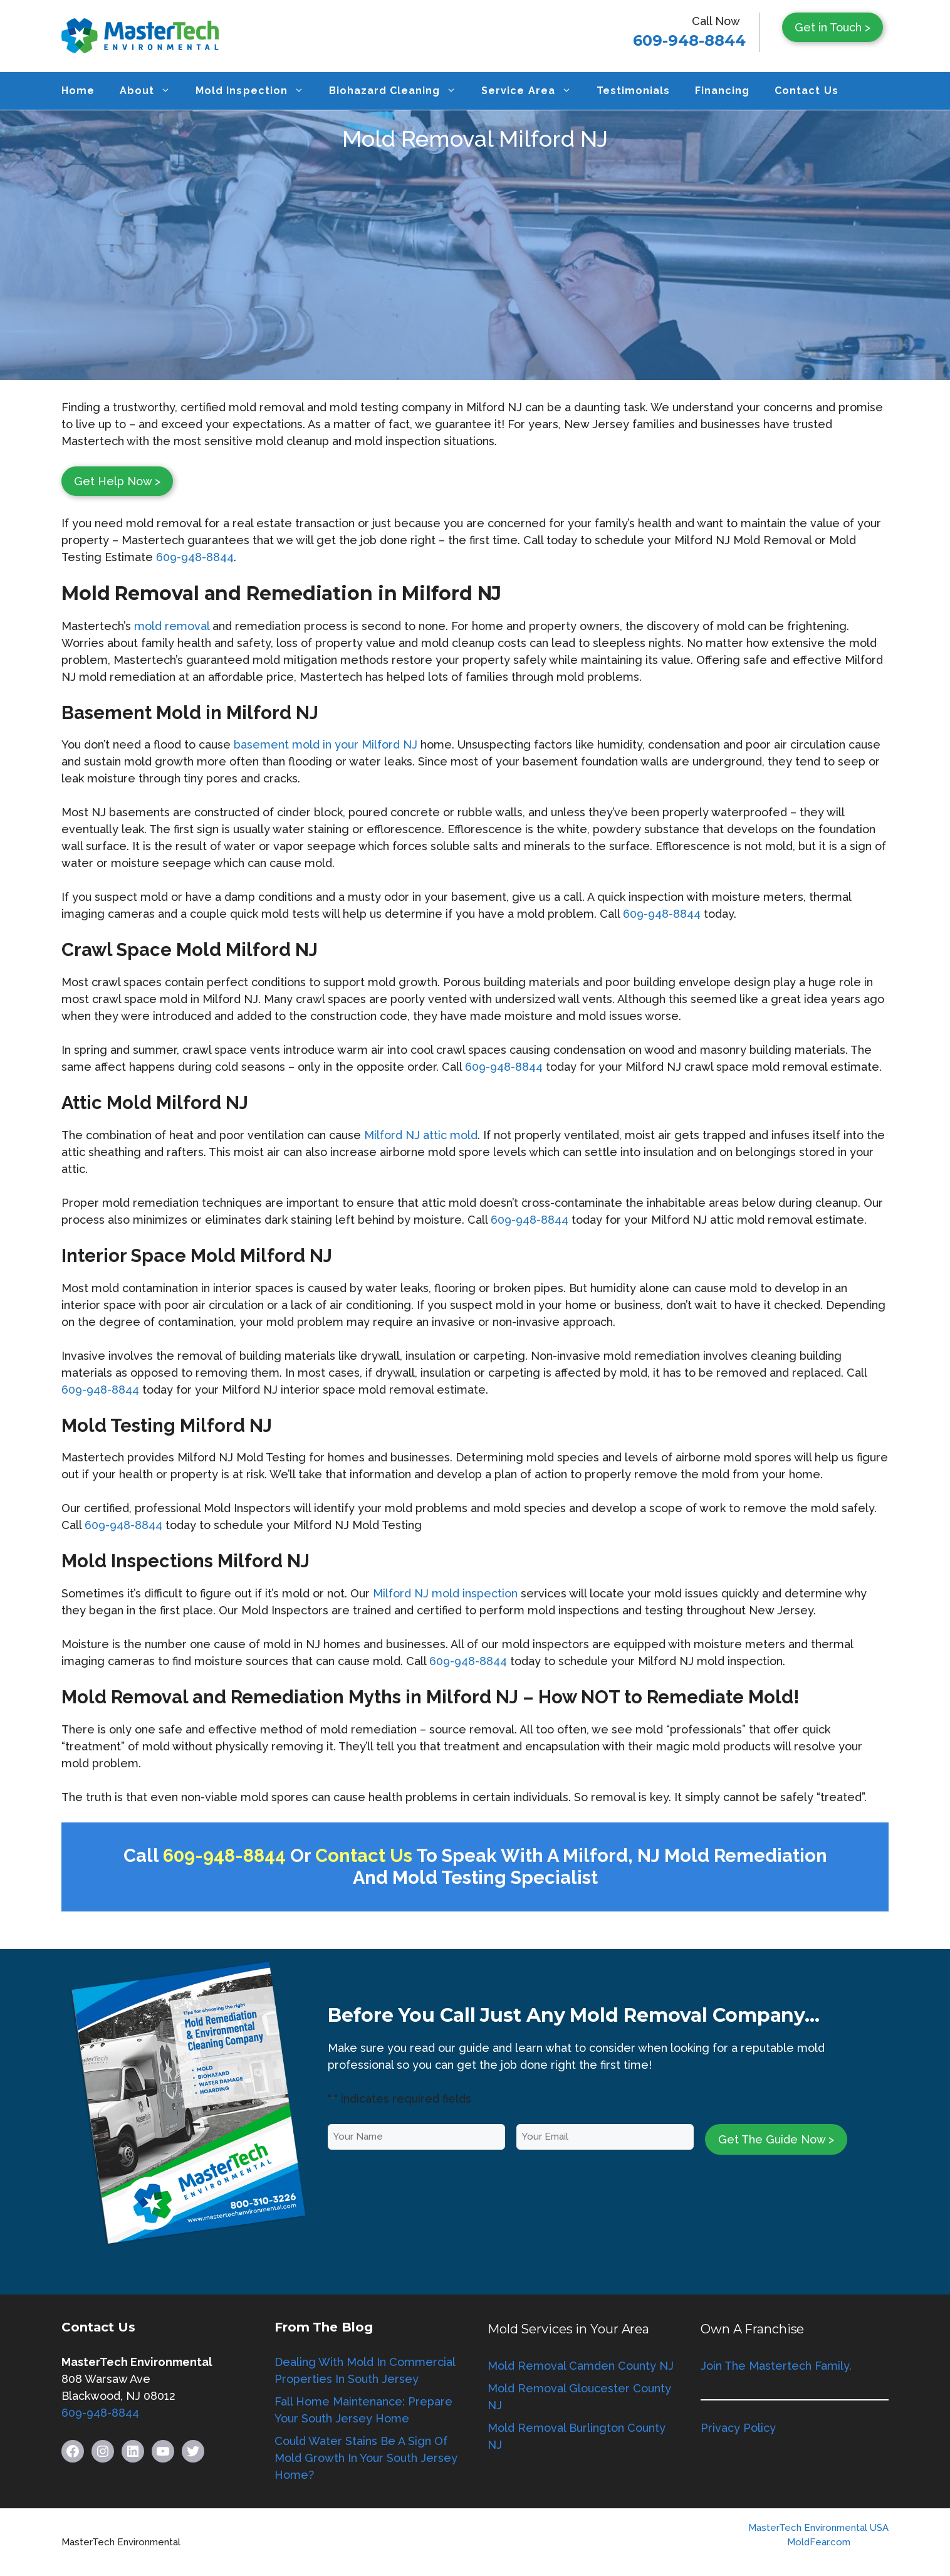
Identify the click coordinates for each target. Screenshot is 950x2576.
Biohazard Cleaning (399, 91)
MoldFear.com (818, 2542)
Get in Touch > (832, 27)
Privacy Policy (738, 2427)
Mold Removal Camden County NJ (581, 2365)
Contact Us (806, 91)
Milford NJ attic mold (421, 1135)
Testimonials (633, 91)
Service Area (532, 91)
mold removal (173, 626)
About (151, 91)
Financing (722, 91)
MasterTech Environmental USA (818, 2527)
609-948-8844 (689, 40)
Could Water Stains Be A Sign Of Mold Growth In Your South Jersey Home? (365, 2457)
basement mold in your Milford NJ (325, 744)
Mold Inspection (256, 91)
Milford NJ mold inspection (445, 1593)
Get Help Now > (117, 481)
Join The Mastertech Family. (776, 2365)
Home (78, 91)
